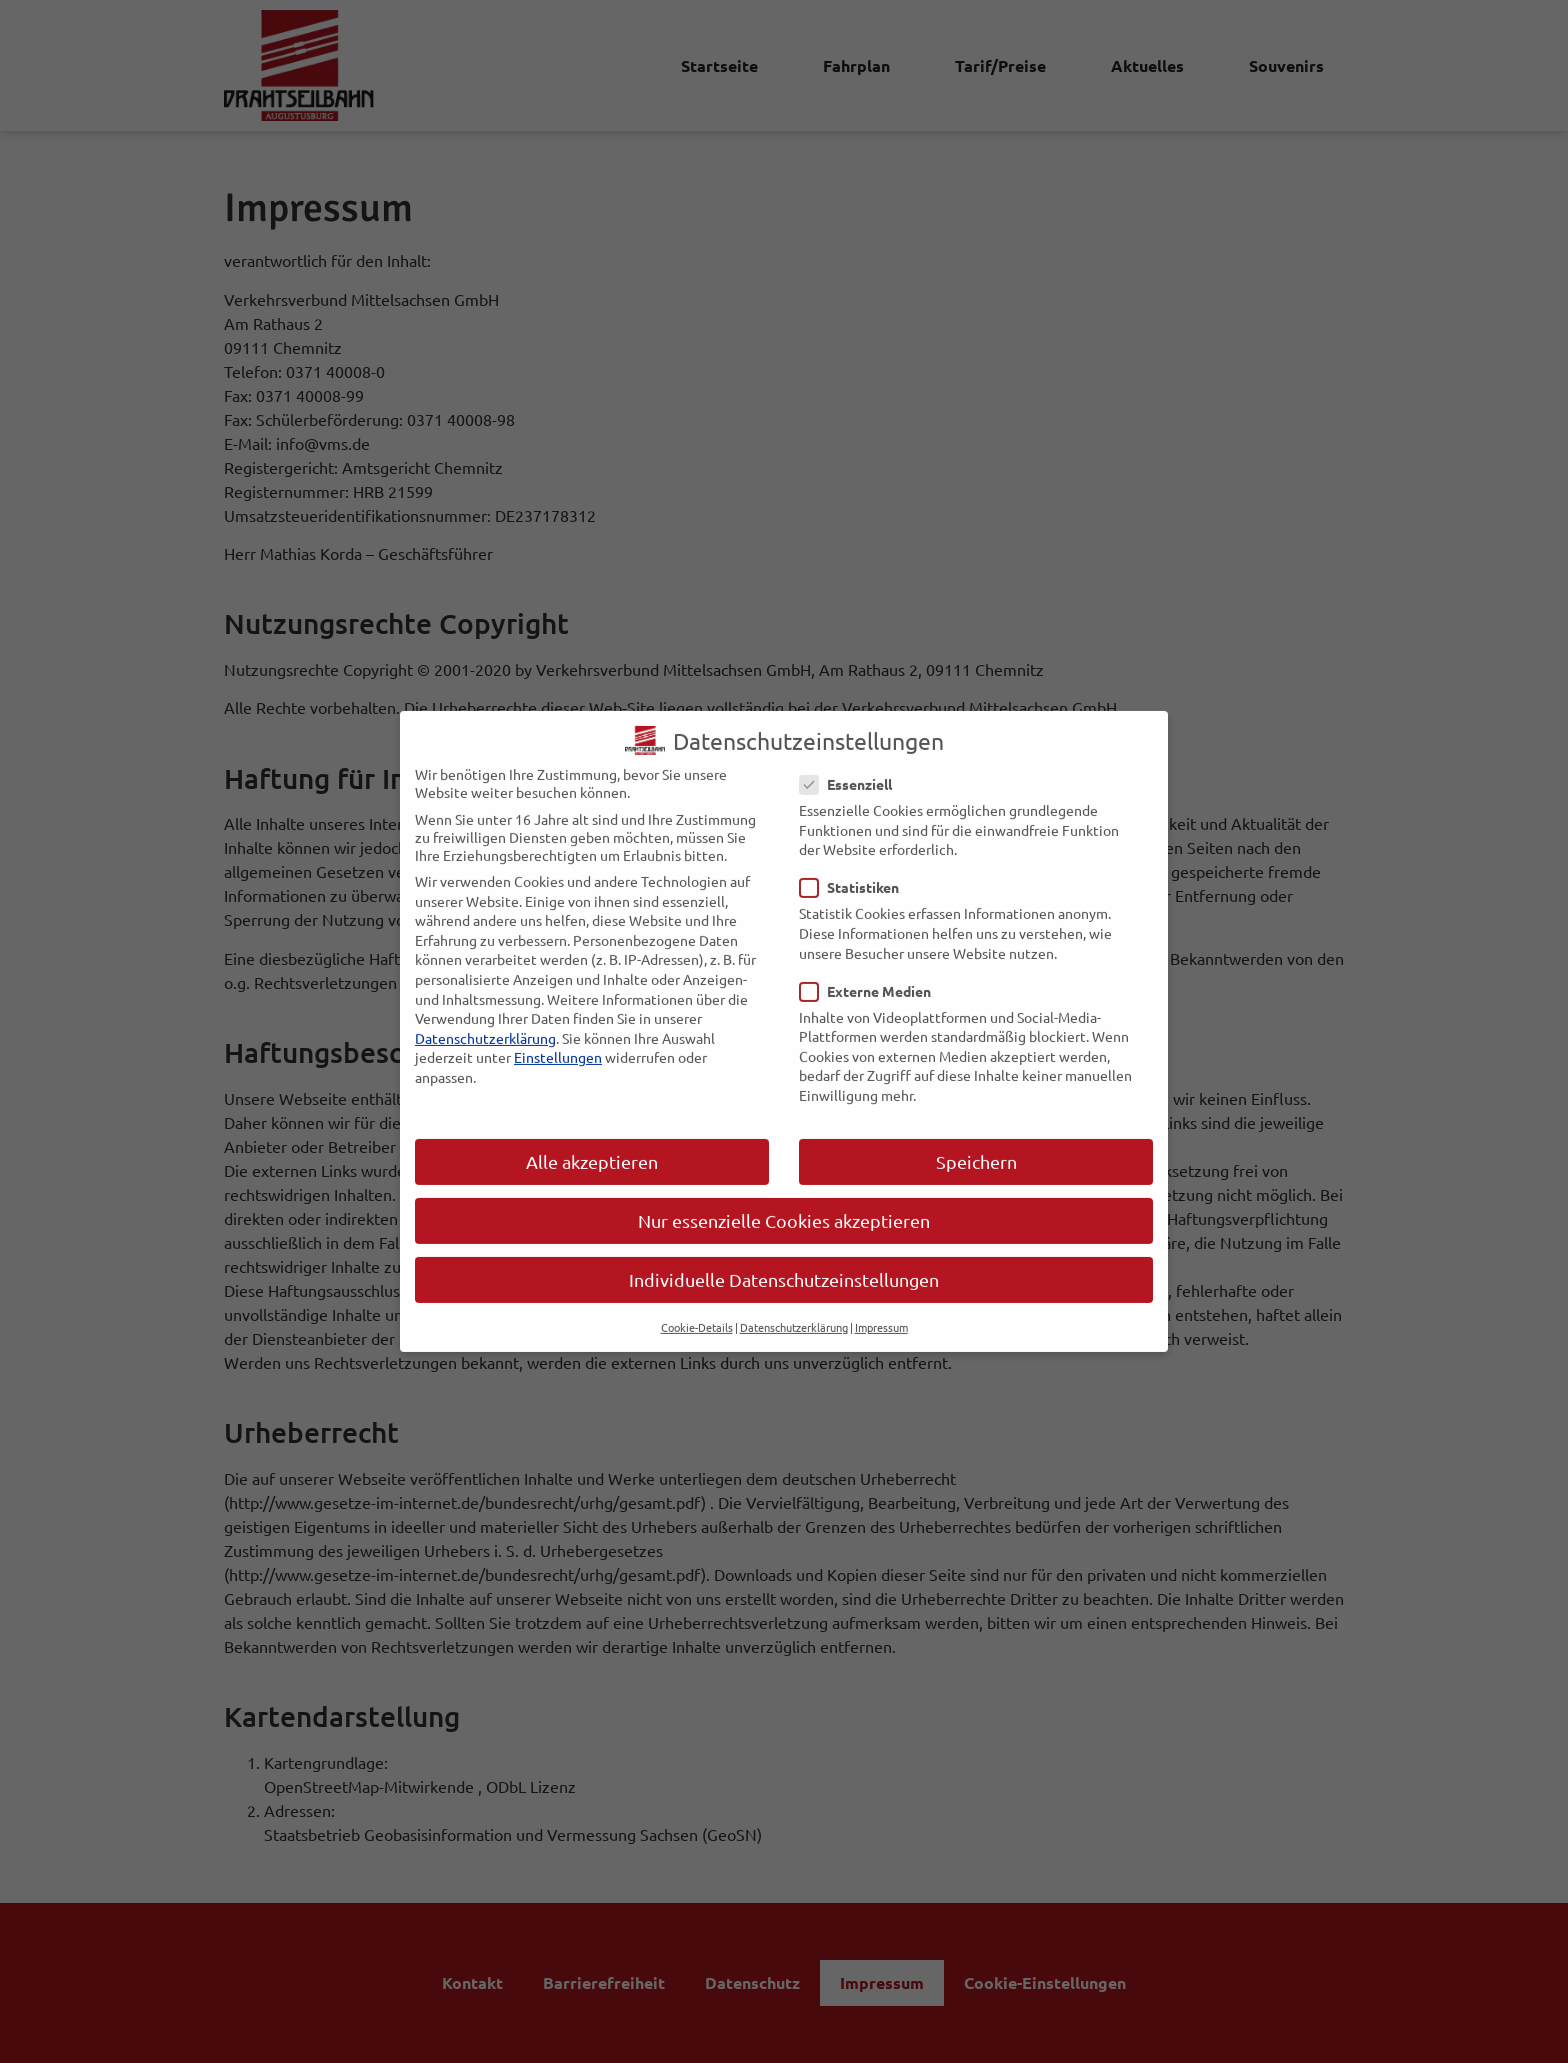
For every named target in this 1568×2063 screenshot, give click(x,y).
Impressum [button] (881, 1312)
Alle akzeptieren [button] (592, 1145)
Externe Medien (871, 975)
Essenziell (852, 768)
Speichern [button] (976, 1145)
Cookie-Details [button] (697, 1312)
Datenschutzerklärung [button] (794, 1312)
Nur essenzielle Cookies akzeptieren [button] (784, 1204)
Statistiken (855, 872)
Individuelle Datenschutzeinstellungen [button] (784, 1263)
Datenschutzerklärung (485, 1022)
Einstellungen (558, 1042)
